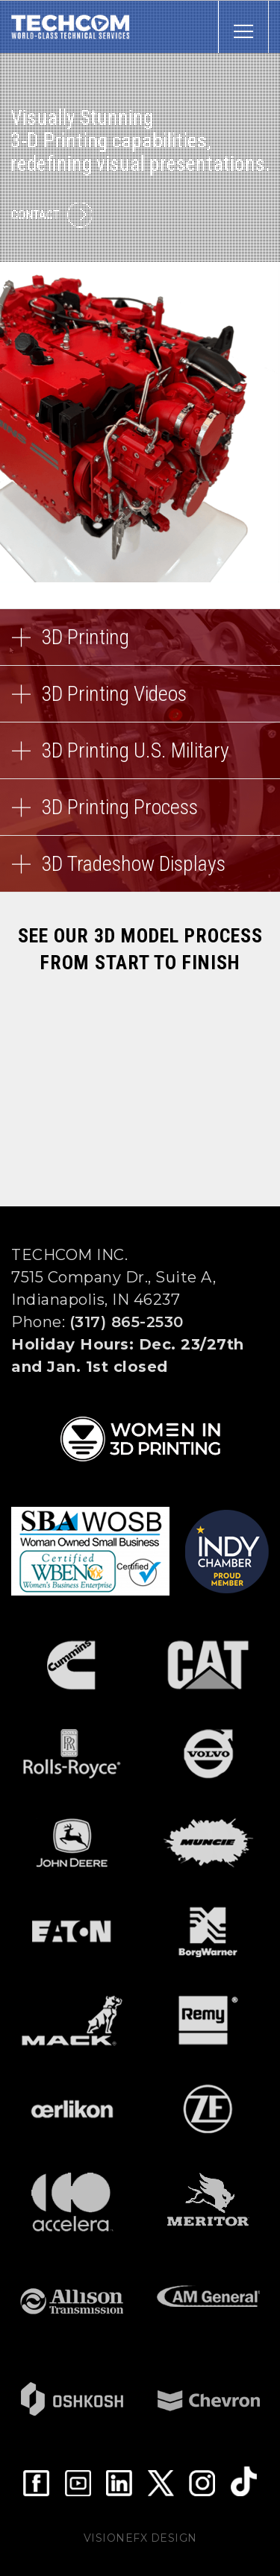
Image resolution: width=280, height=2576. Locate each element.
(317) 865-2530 (126, 1322)
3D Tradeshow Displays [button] (140, 871)
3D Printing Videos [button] (140, 701)
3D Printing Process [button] (140, 815)
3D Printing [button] (140, 645)
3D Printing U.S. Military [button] (140, 758)
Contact (52, 214)
